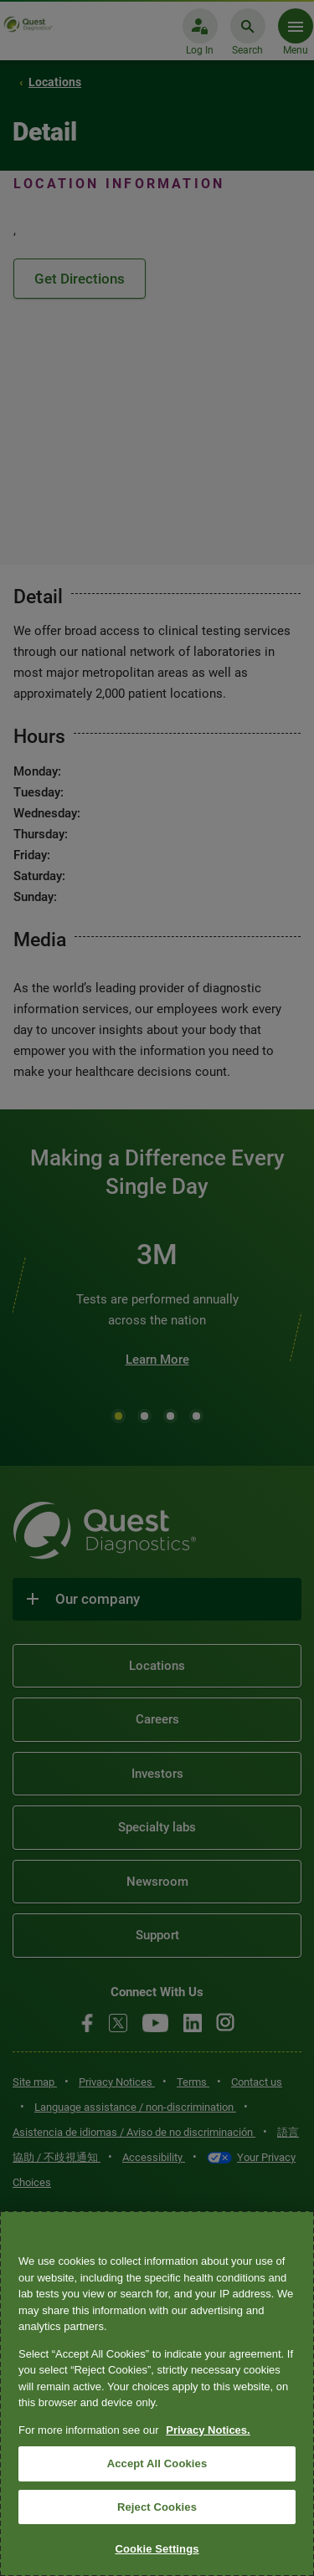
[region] (157, 2393)
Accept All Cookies (157, 2463)
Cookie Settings (156, 2549)
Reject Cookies (157, 2507)
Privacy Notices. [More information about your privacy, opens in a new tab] (208, 2430)
